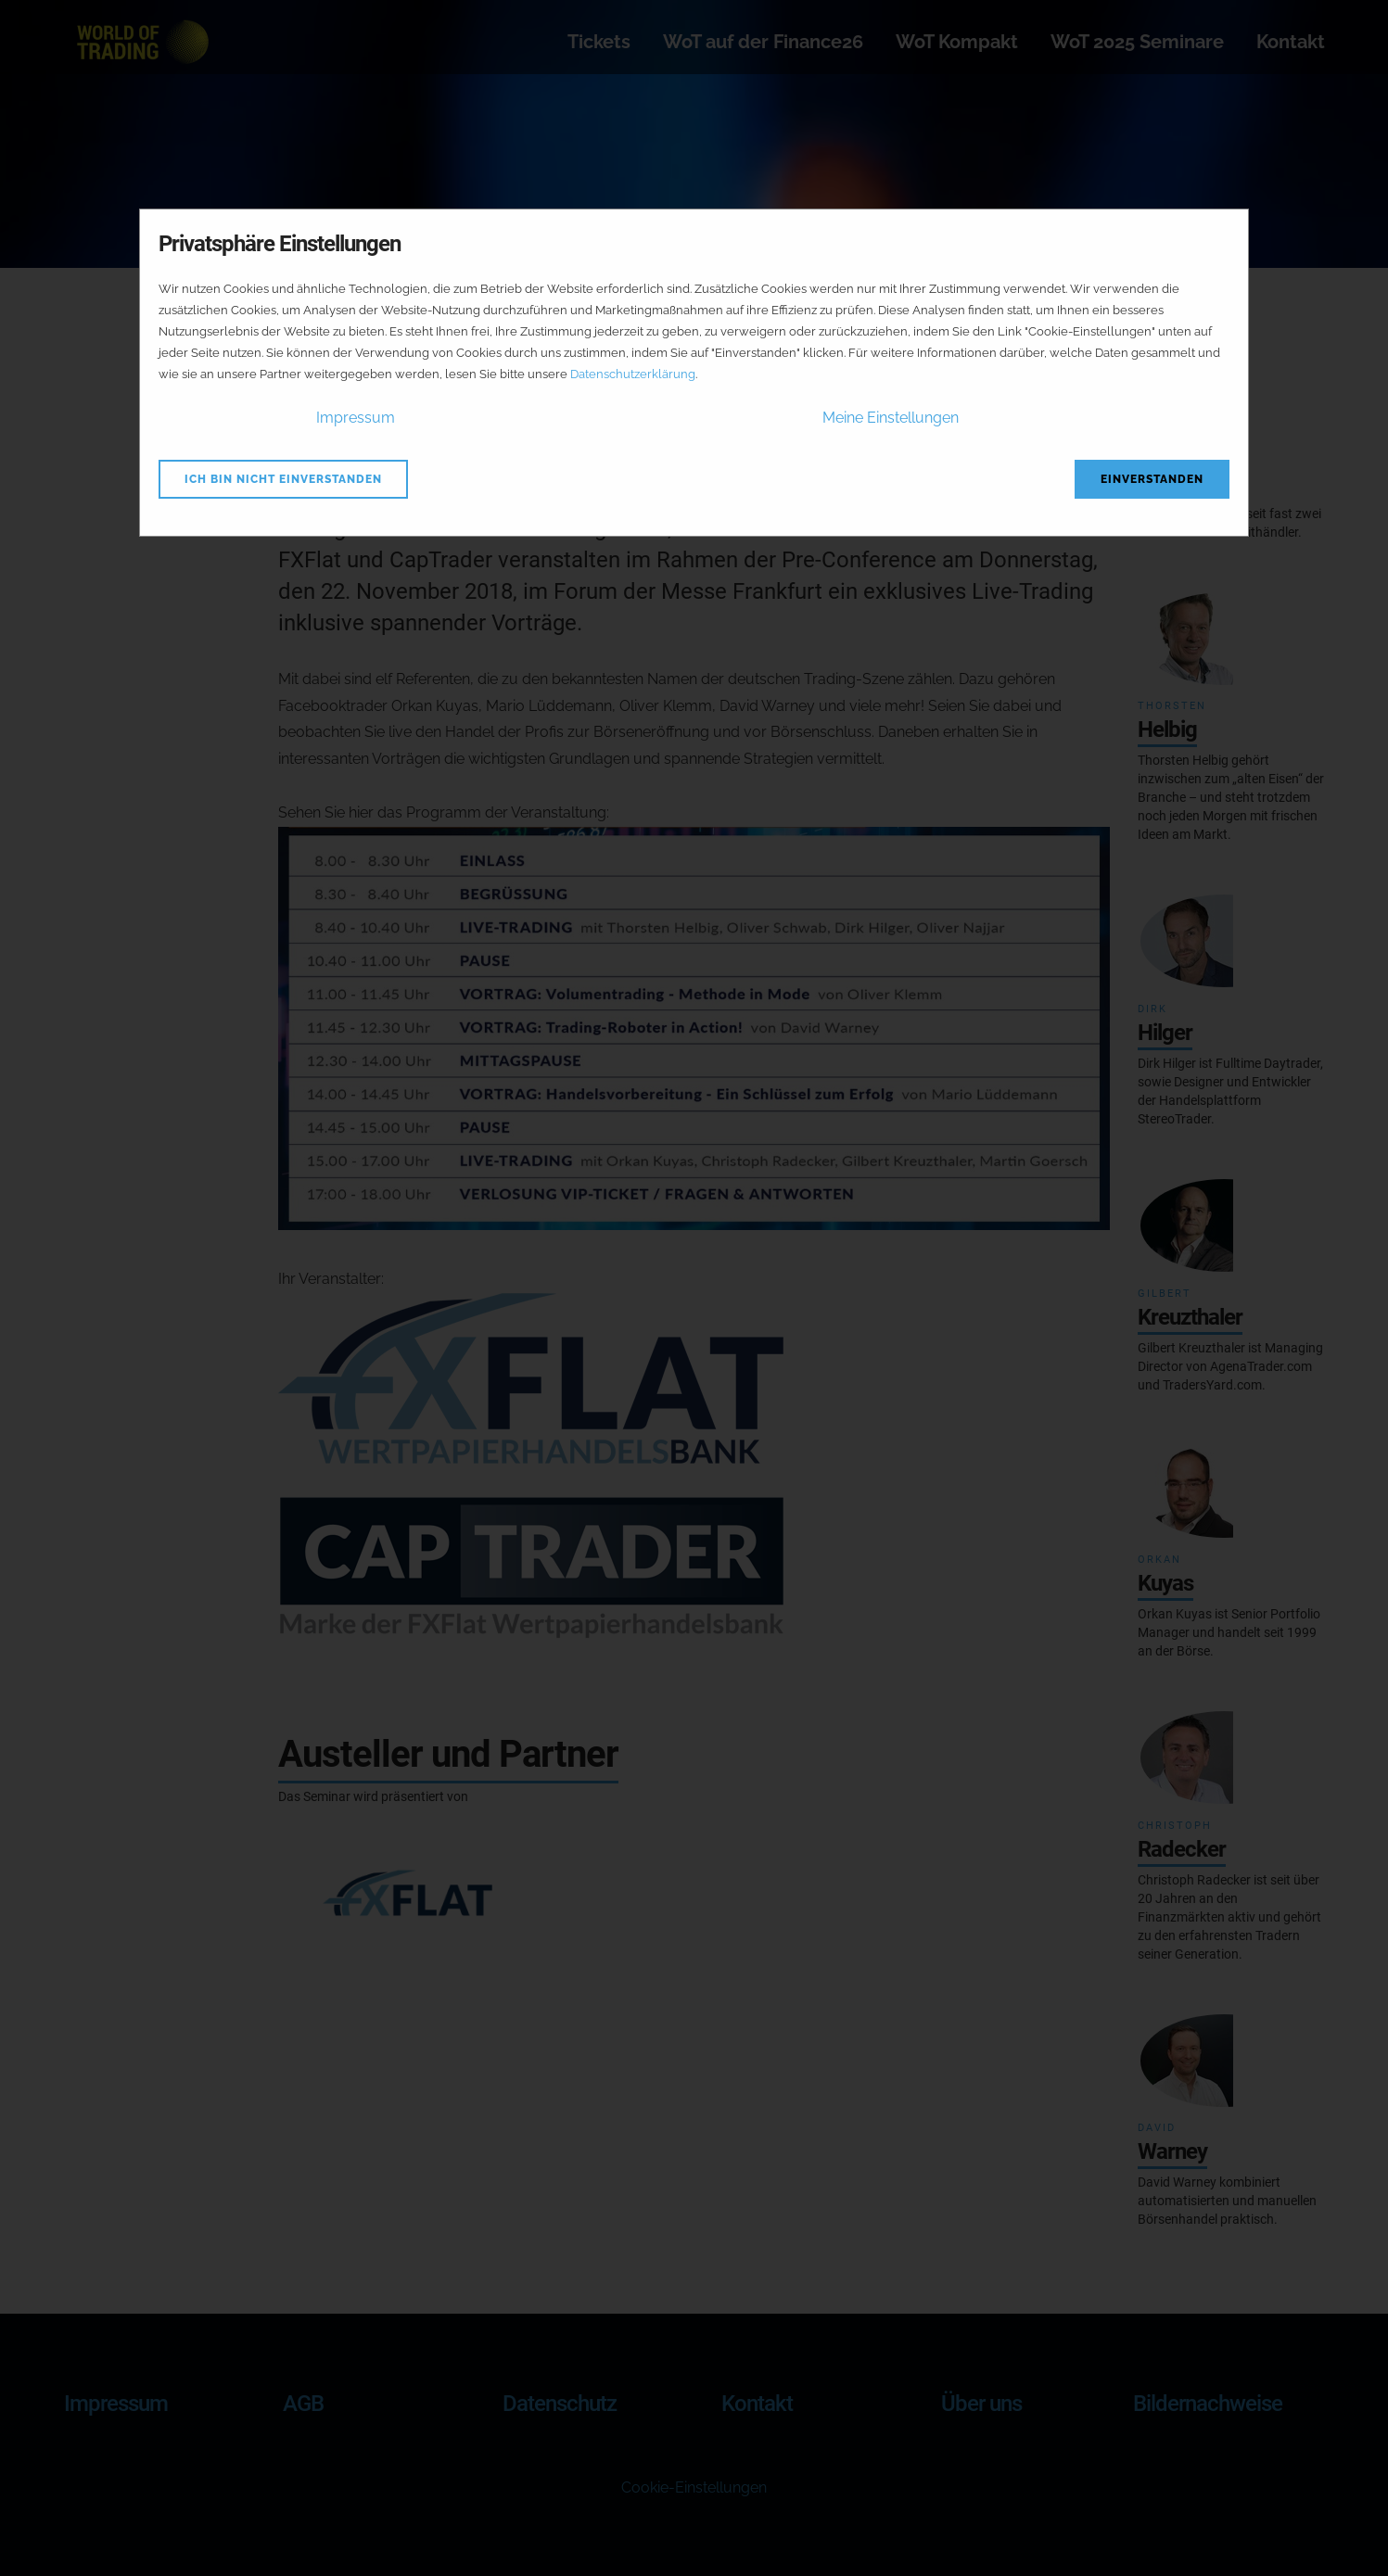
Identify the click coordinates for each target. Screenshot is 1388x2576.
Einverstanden (1152, 479)
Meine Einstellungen (890, 417)
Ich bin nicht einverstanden (283, 479)
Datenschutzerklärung (632, 374)
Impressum (355, 417)
